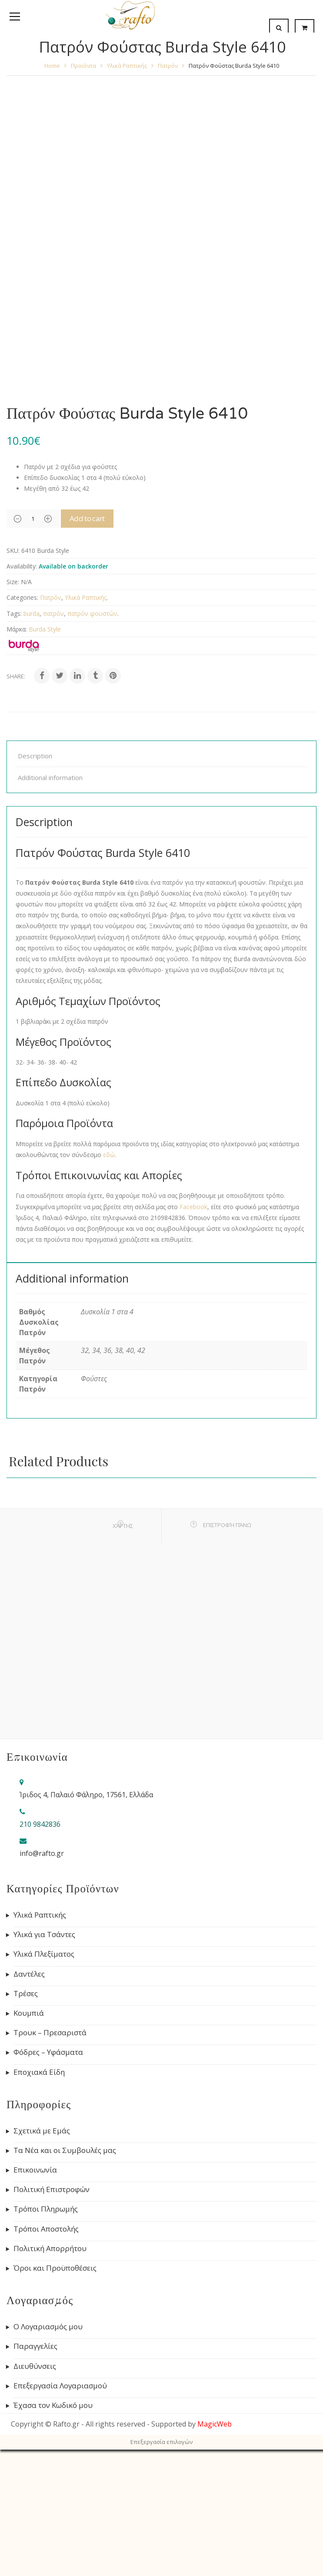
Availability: (22, 702)
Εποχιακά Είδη (39, 2207)
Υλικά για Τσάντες (44, 2070)
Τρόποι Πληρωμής (45, 2345)
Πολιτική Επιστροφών (51, 2325)
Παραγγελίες (35, 2482)
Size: (13, 718)
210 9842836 (40, 1960)
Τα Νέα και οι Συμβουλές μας (64, 2286)
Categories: (22, 733)
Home (52, 65)
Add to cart (89, 654)
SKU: (13, 686)
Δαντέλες (29, 2109)
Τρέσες (25, 2129)
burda (31, 749)
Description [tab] (35, 891)
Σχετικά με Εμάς (41, 2266)
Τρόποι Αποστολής (46, 2365)
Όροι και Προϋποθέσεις (55, 2404)
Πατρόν (168, 65)
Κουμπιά (28, 2149)
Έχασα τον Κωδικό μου (53, 2541)
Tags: (14, 749)
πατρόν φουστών (92, 749)
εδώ (109, 1290)
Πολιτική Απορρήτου (50, 2384)
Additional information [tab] (50, 913)
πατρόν (53, 749)
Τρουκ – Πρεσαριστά (50, 2168)
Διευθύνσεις (34, 2501)
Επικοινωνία (35, 2306)
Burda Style (45, 765)
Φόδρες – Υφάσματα (48, 2188)
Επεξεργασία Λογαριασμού (60, 2521)
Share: (16, 812)
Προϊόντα (83, 65)
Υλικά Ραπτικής (127, 65)
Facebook (193, 1343)
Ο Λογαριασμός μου (48, 2462)
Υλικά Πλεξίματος (43, 2090)
